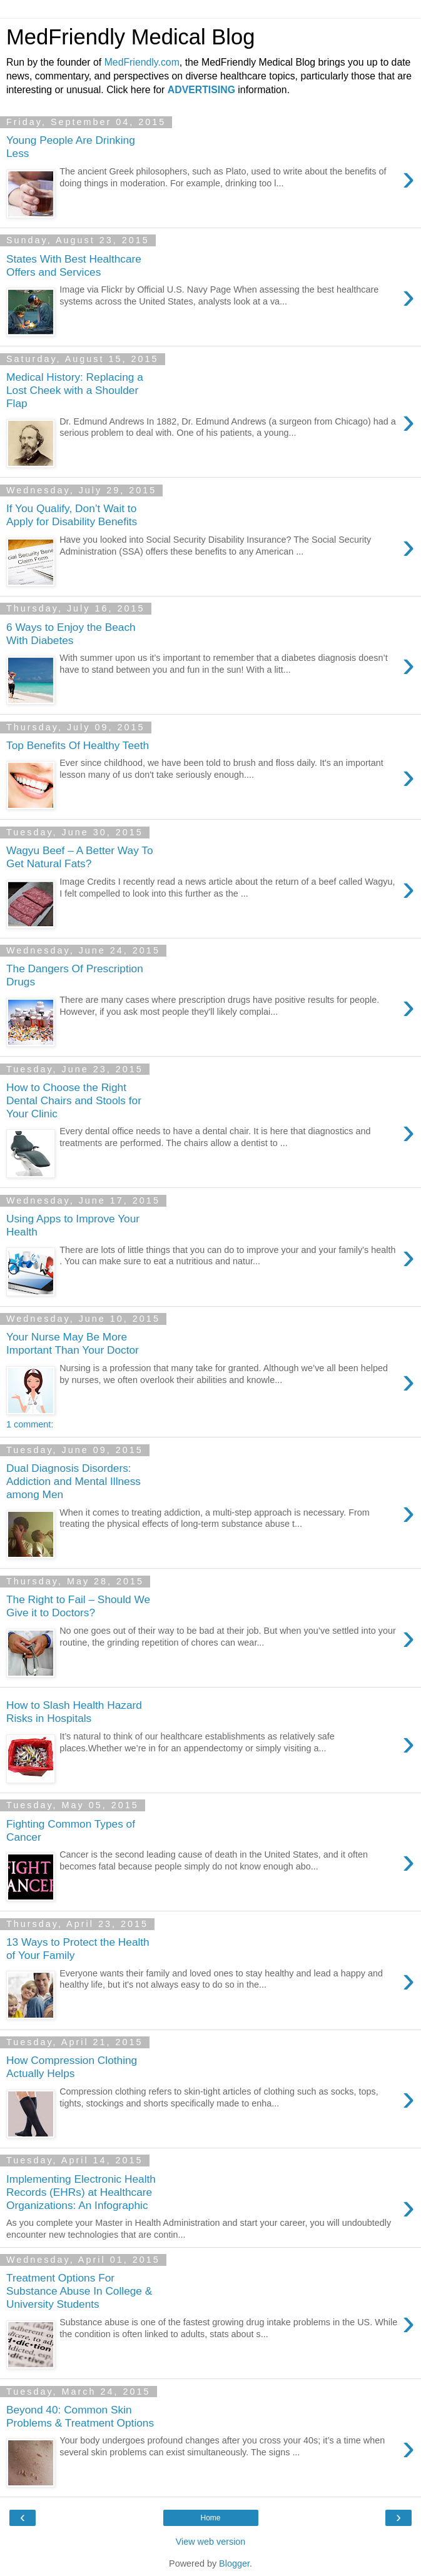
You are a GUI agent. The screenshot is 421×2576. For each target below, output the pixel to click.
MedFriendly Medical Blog (130, 37)
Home (210, 2517)
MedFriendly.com (142, 62)
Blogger (234, 2563)
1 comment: (29, 1424)
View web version (211, 2542)
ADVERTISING (201, 89)
